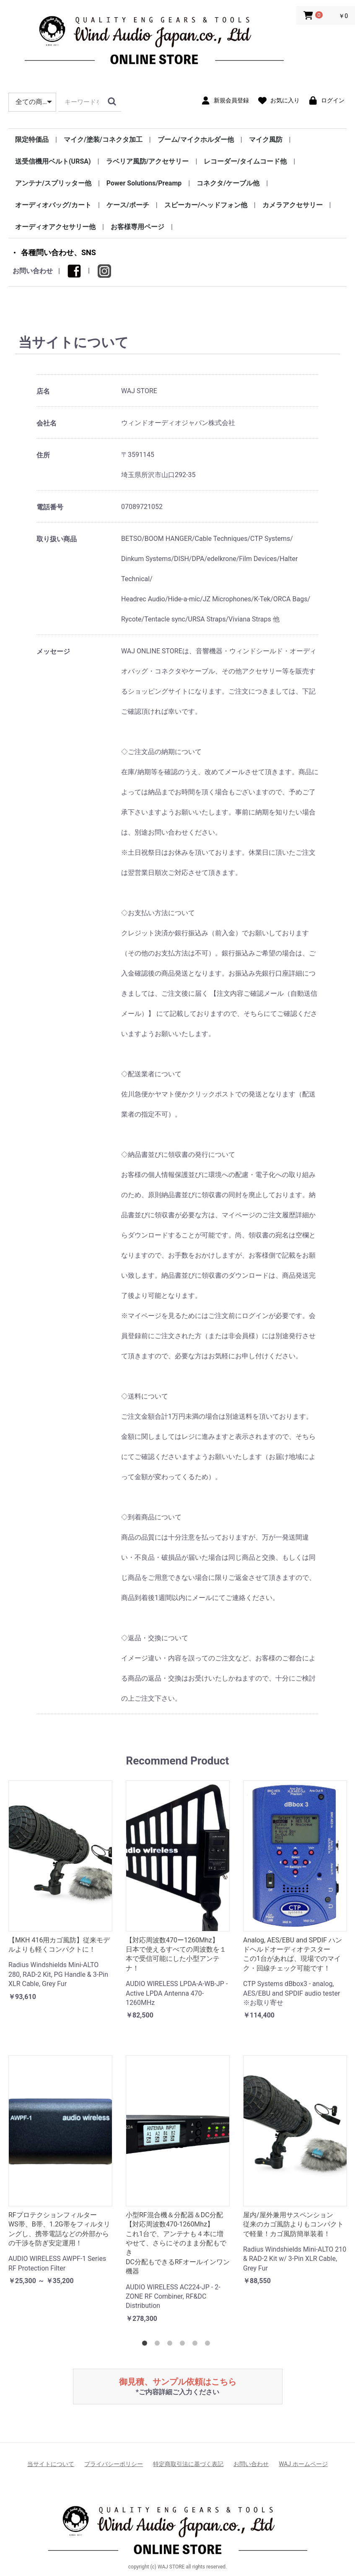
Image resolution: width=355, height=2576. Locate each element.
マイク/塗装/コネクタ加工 (103, 140)
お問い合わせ (33, 271)
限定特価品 (32, 140)
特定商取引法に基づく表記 (188, 2464)
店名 (43, 391)
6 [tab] (209, 2345)
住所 (43, 455)
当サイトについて (50, 2464)
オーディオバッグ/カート (53, 205)
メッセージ (53, 651)
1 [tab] (146, 2345)
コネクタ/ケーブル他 (228, 183)
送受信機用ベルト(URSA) (53, 161)
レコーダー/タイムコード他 (245, 161)
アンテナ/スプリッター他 (53, 183)
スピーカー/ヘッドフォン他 (205, 205)
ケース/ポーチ (127, 205)
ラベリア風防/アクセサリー (147, 161)
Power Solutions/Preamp (143, 183)
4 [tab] (184, 2345)
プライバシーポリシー (113, 2464)
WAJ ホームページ (303, 2464)
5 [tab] (196, 2345)
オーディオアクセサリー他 (55, 227)
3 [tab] (171, 2345)
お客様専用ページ (137, 227)
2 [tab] (159, 2345)
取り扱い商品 (56, 539)
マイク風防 (265, 140)
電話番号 (49, 507)
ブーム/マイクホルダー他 (196, 140)
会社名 (46, 423)
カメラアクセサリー (292, 205)
